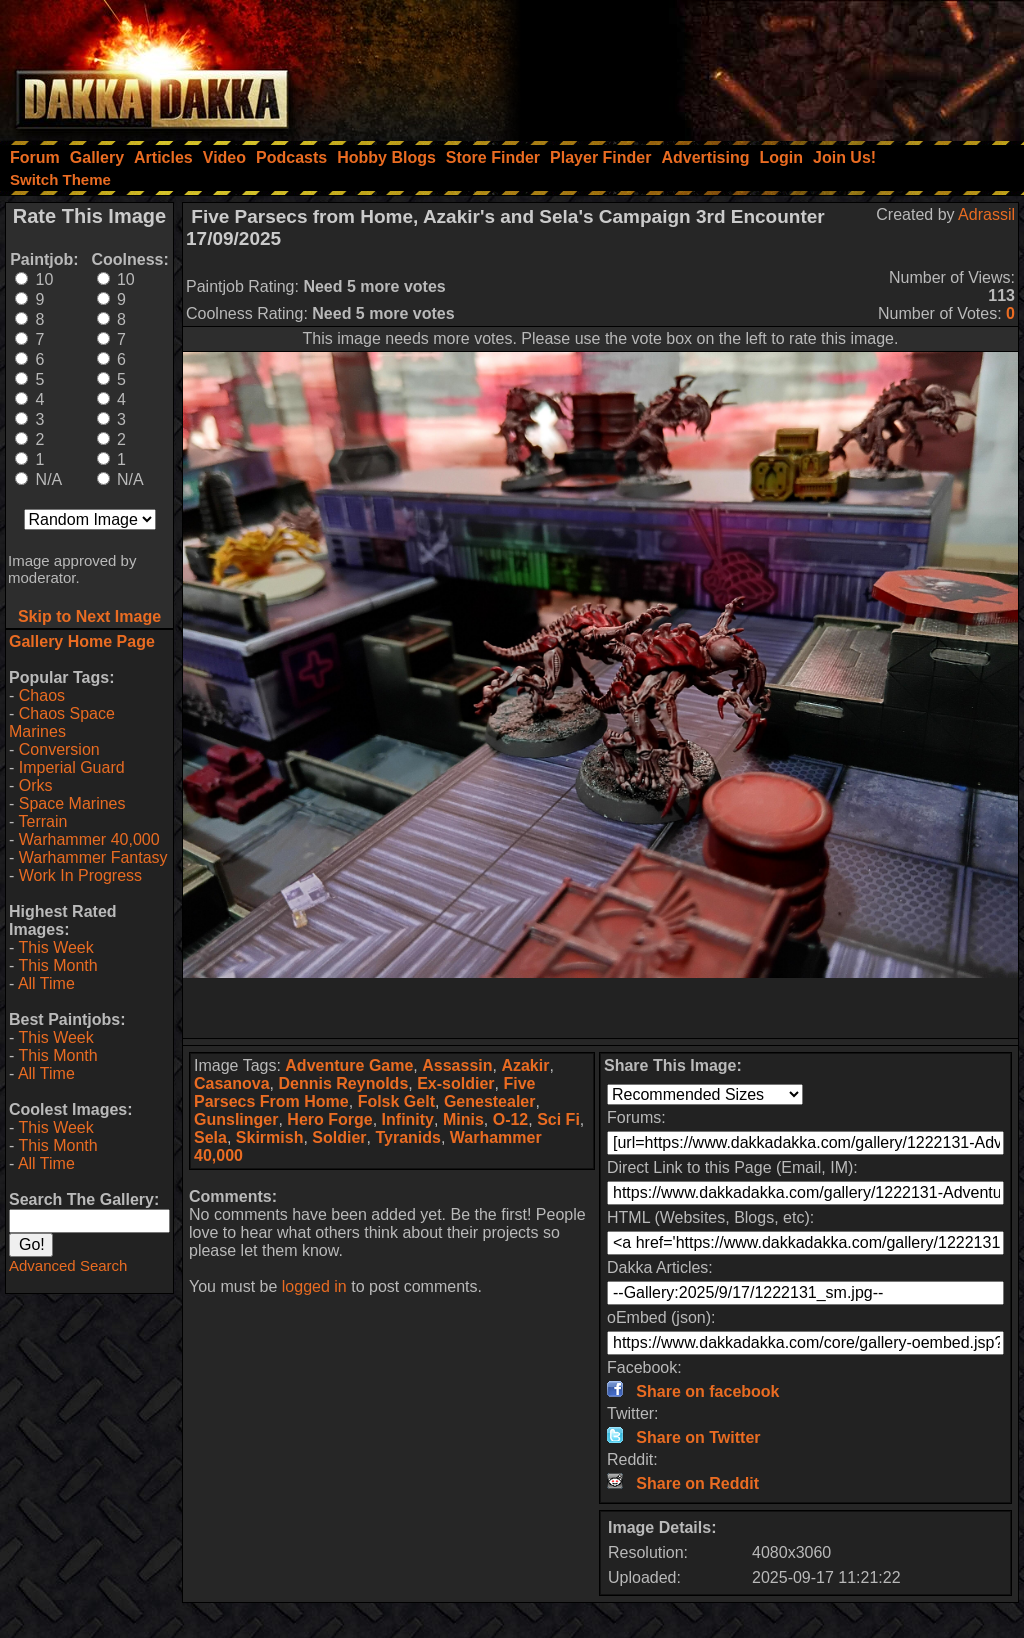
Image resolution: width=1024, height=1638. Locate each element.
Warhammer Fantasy (93, 857)
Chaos (42, 695)
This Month (57, 965)
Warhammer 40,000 (89, 839)
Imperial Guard (72, 767)
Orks (36, 785)
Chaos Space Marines (62, 722)
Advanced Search (68, 1265)
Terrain (42, 821)
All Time (46, 983)
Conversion (59, 749)
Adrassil (986, 214)
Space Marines (72, 803)
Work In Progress (80, 875)
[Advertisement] (755, 65)
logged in (314, 1286)
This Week (55, 947)
